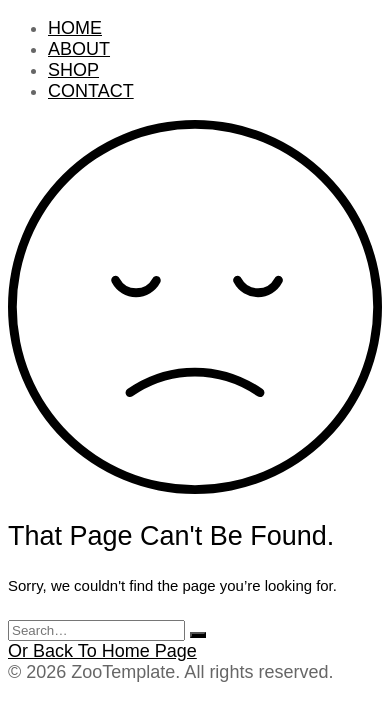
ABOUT (79, 49)
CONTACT (91, 91)
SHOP (73, 70)
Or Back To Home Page (102, 651)
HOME (75, 28)
